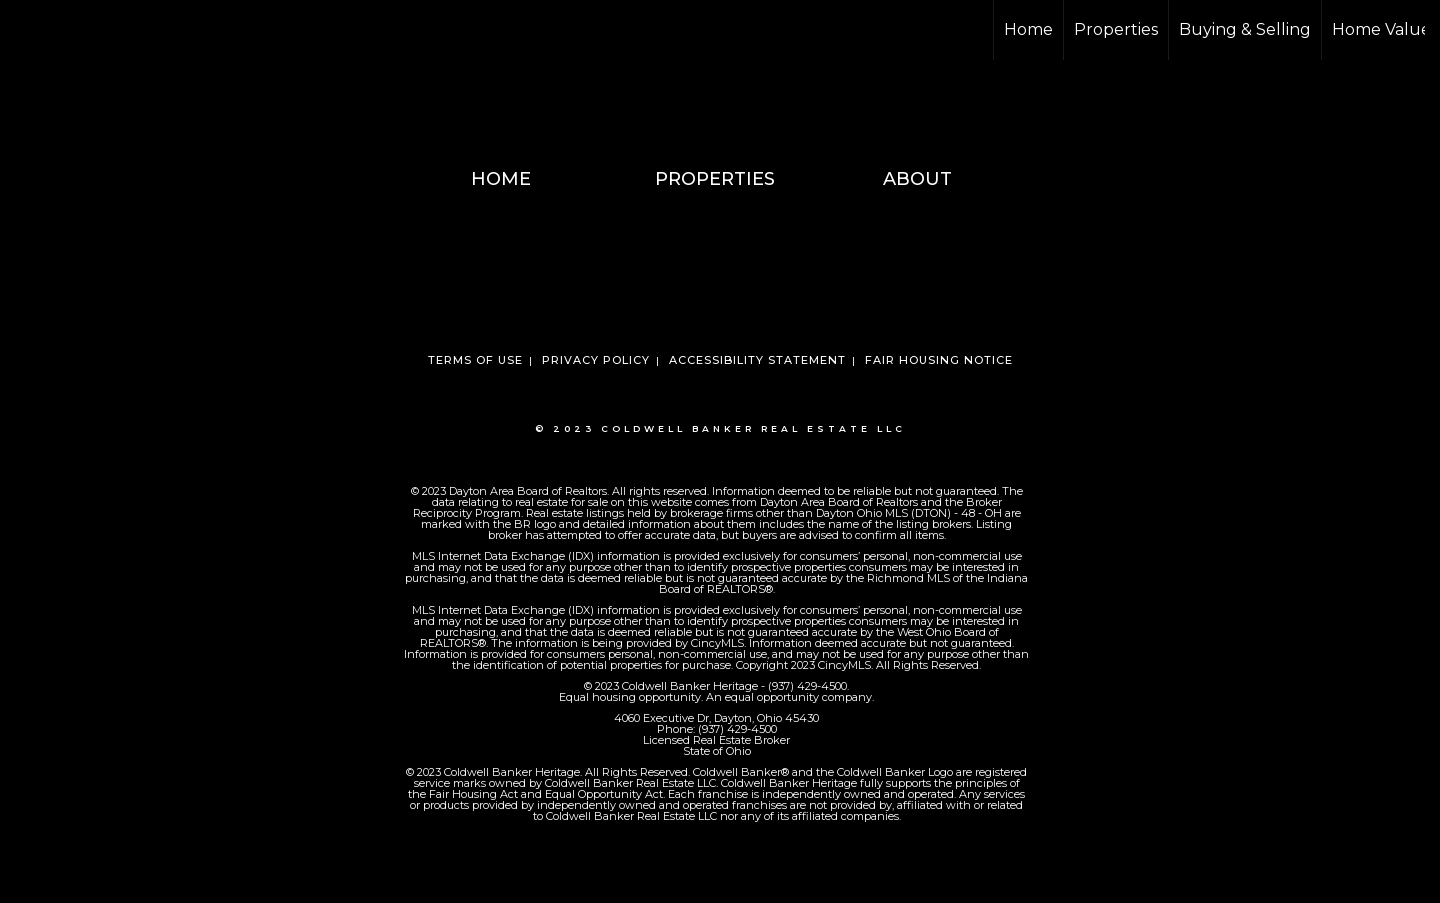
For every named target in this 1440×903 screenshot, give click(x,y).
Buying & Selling (1245, 29)
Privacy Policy (596, 360)
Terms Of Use (475, 360)
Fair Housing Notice (939, 360)
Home (1028, 29)
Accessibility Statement (757, 360)
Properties (1116, 29)
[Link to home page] (25, 30)
